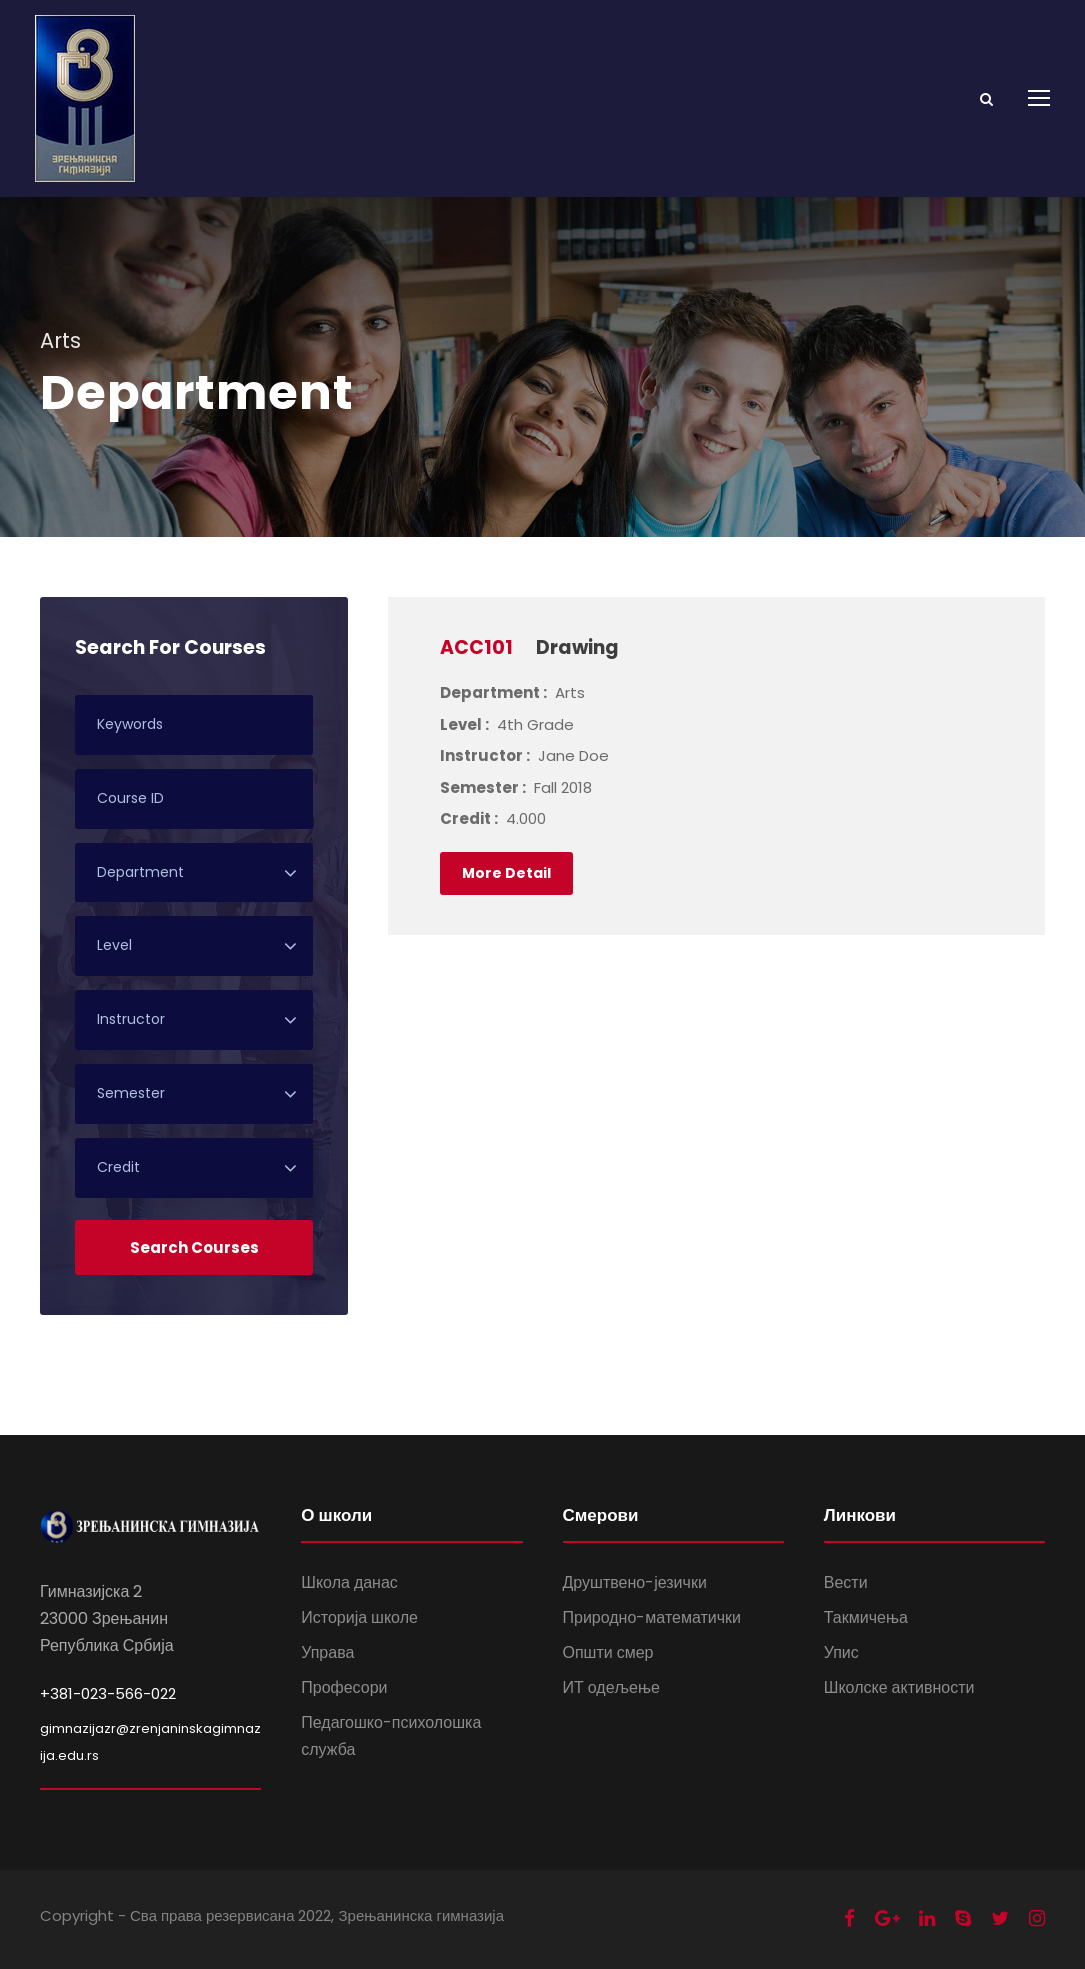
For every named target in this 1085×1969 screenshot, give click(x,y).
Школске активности (899, 1687)
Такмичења (866, 1617)
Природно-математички (652, 1617)
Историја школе (359, 1617)
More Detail (506, 873)
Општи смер (608, 1652)
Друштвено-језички (635, 1582)
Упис (841, 1652)
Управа (327, 1652)
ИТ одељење (611, 1687)
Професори (344, 1687)
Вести (846, 1582)
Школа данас (349, 1582)
